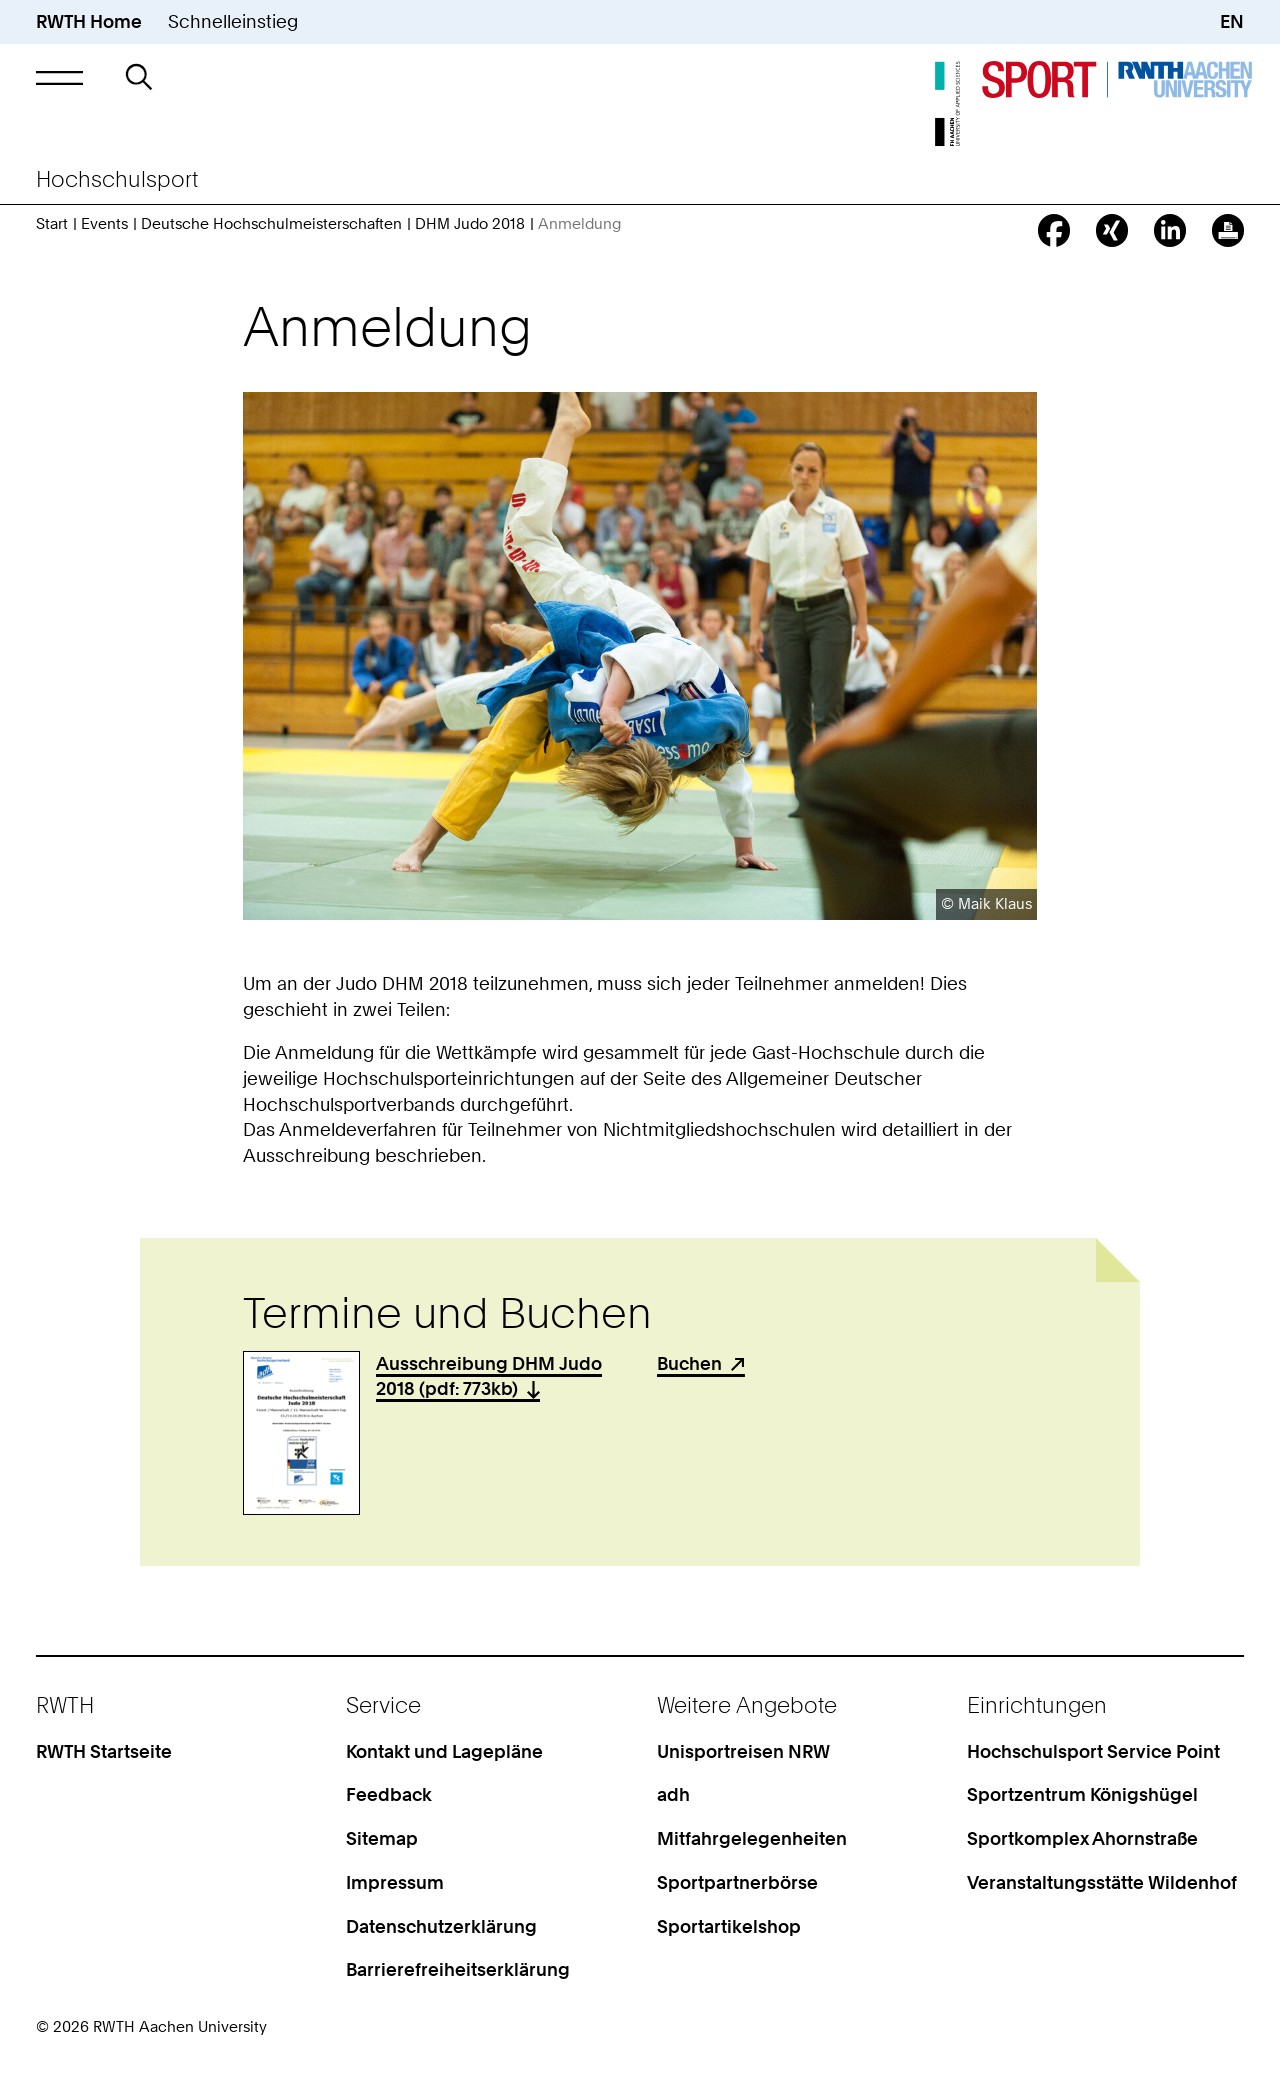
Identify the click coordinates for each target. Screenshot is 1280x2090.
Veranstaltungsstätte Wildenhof (1102, 1882)
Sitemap (382, 1838)
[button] (59, 78)
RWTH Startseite (104, 1751)
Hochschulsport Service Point (1093, 1751)
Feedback (389, 1794)
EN (1232, 21)
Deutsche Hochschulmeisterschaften (271, 224)
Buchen (689, 1363)
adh (673, 1794)
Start (52, 224)
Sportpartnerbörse (737, 1882)
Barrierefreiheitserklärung (458, 1969)
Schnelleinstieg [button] (233, 21)
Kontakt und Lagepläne (444, 1751)
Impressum (395, 1882)
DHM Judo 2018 (470, 224)
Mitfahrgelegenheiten (752, 1838)
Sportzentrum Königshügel (1082, 1794)
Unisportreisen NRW (743, 1751)
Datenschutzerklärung (441, 1926)
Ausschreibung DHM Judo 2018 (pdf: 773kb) (489, 1376)
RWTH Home (89, 21)
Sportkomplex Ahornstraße (1082, 1838)
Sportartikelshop (729, 1926)
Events (104, 224)
